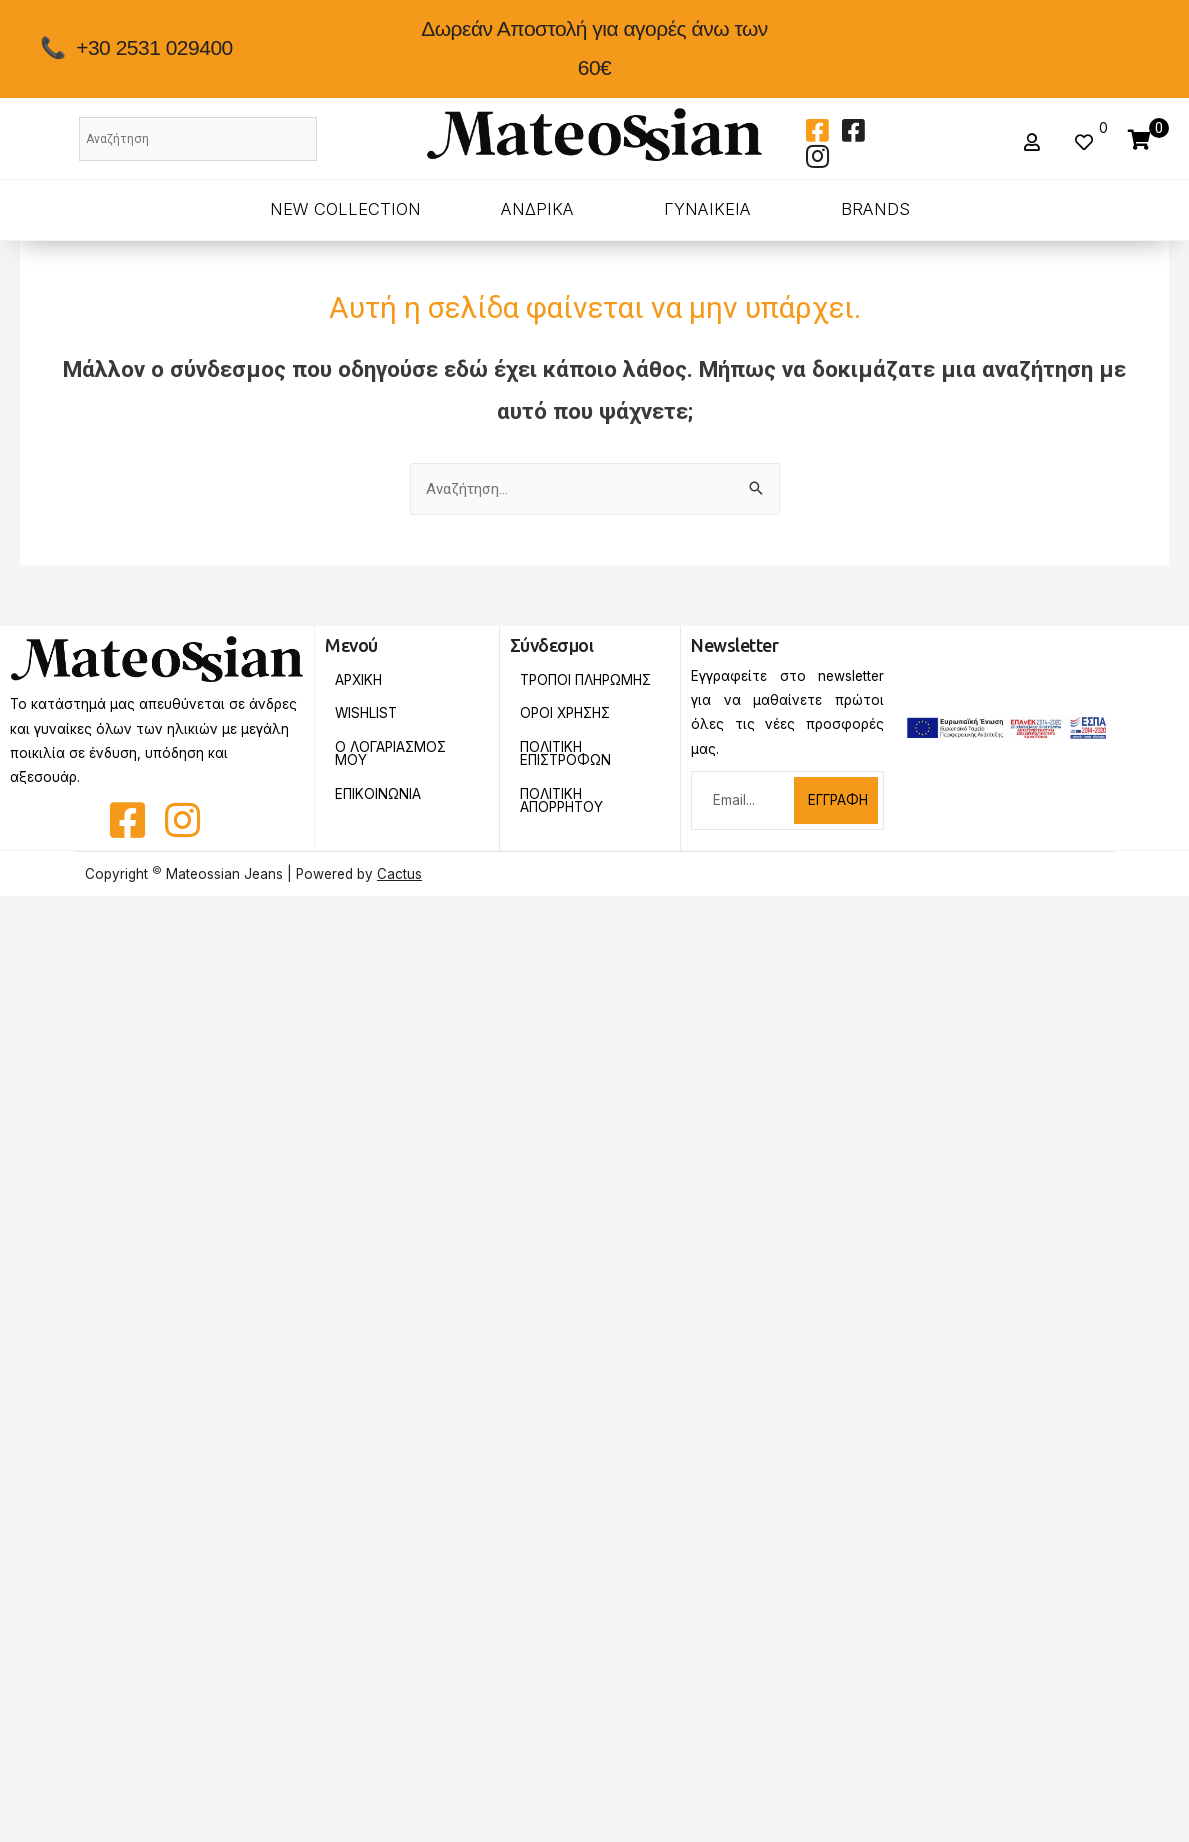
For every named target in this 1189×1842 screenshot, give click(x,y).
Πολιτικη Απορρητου (561, 801)
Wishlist (366, 713)
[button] (1034, 142)
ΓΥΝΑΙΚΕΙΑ (707, 209)
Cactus (399, 874)
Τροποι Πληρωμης (585, 680)
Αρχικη (358, 680)
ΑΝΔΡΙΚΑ (537, 209)
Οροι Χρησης (565, 713)
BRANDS (875, 209)
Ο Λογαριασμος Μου (390, 754)
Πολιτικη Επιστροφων (565, 754)
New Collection (345, 209)
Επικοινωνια (378, 794)
